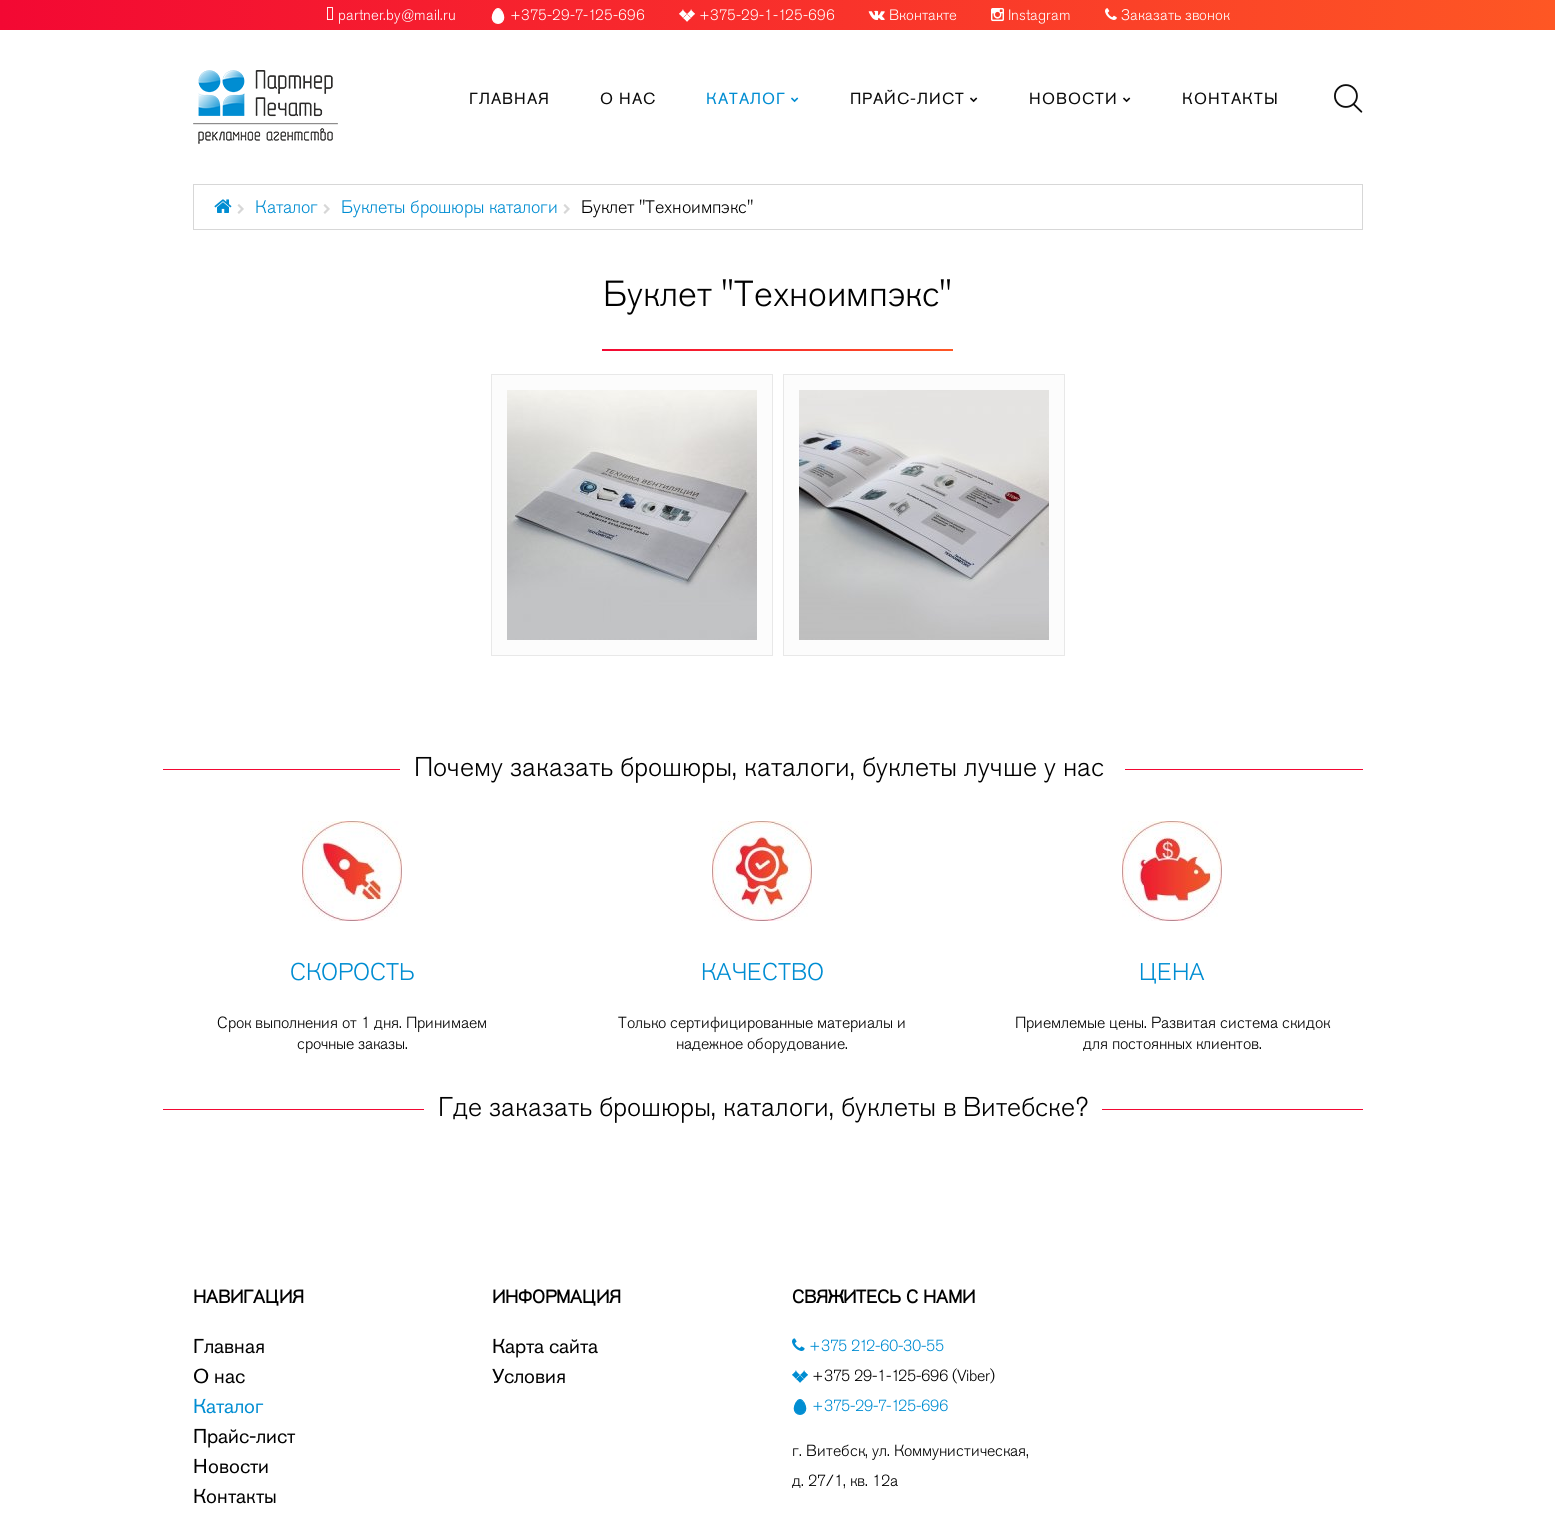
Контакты (235, 1496)
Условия (529, 1376)
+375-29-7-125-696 (880, 1405)
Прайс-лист (244, 1436)
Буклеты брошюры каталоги (449, 206)
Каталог (286, 206)
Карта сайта (545, 1346)
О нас (219, 1376)
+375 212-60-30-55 (874, 1345)
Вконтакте (923, 15)
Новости (231, 1466)
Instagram (1039, 15)
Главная (229, 1346)
